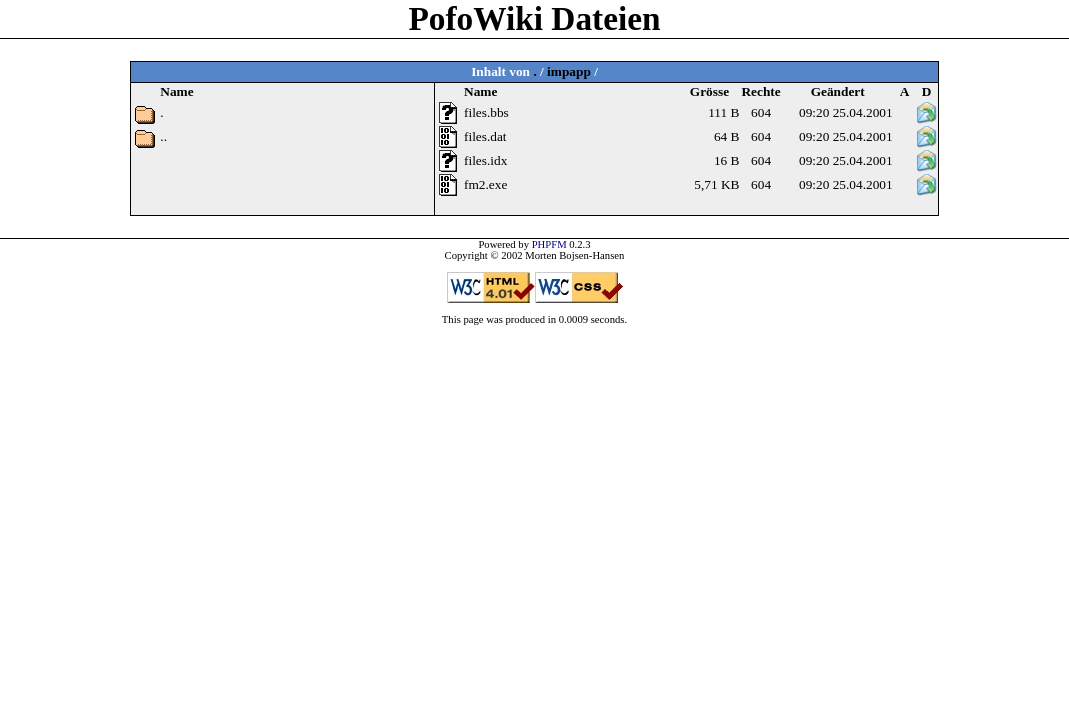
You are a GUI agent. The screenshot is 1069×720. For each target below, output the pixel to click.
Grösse (709, 91)
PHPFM (549, 244)
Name (480, 91)
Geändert (838, 91)
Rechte (760, 91)
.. (163, 136)
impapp (569, 71)
